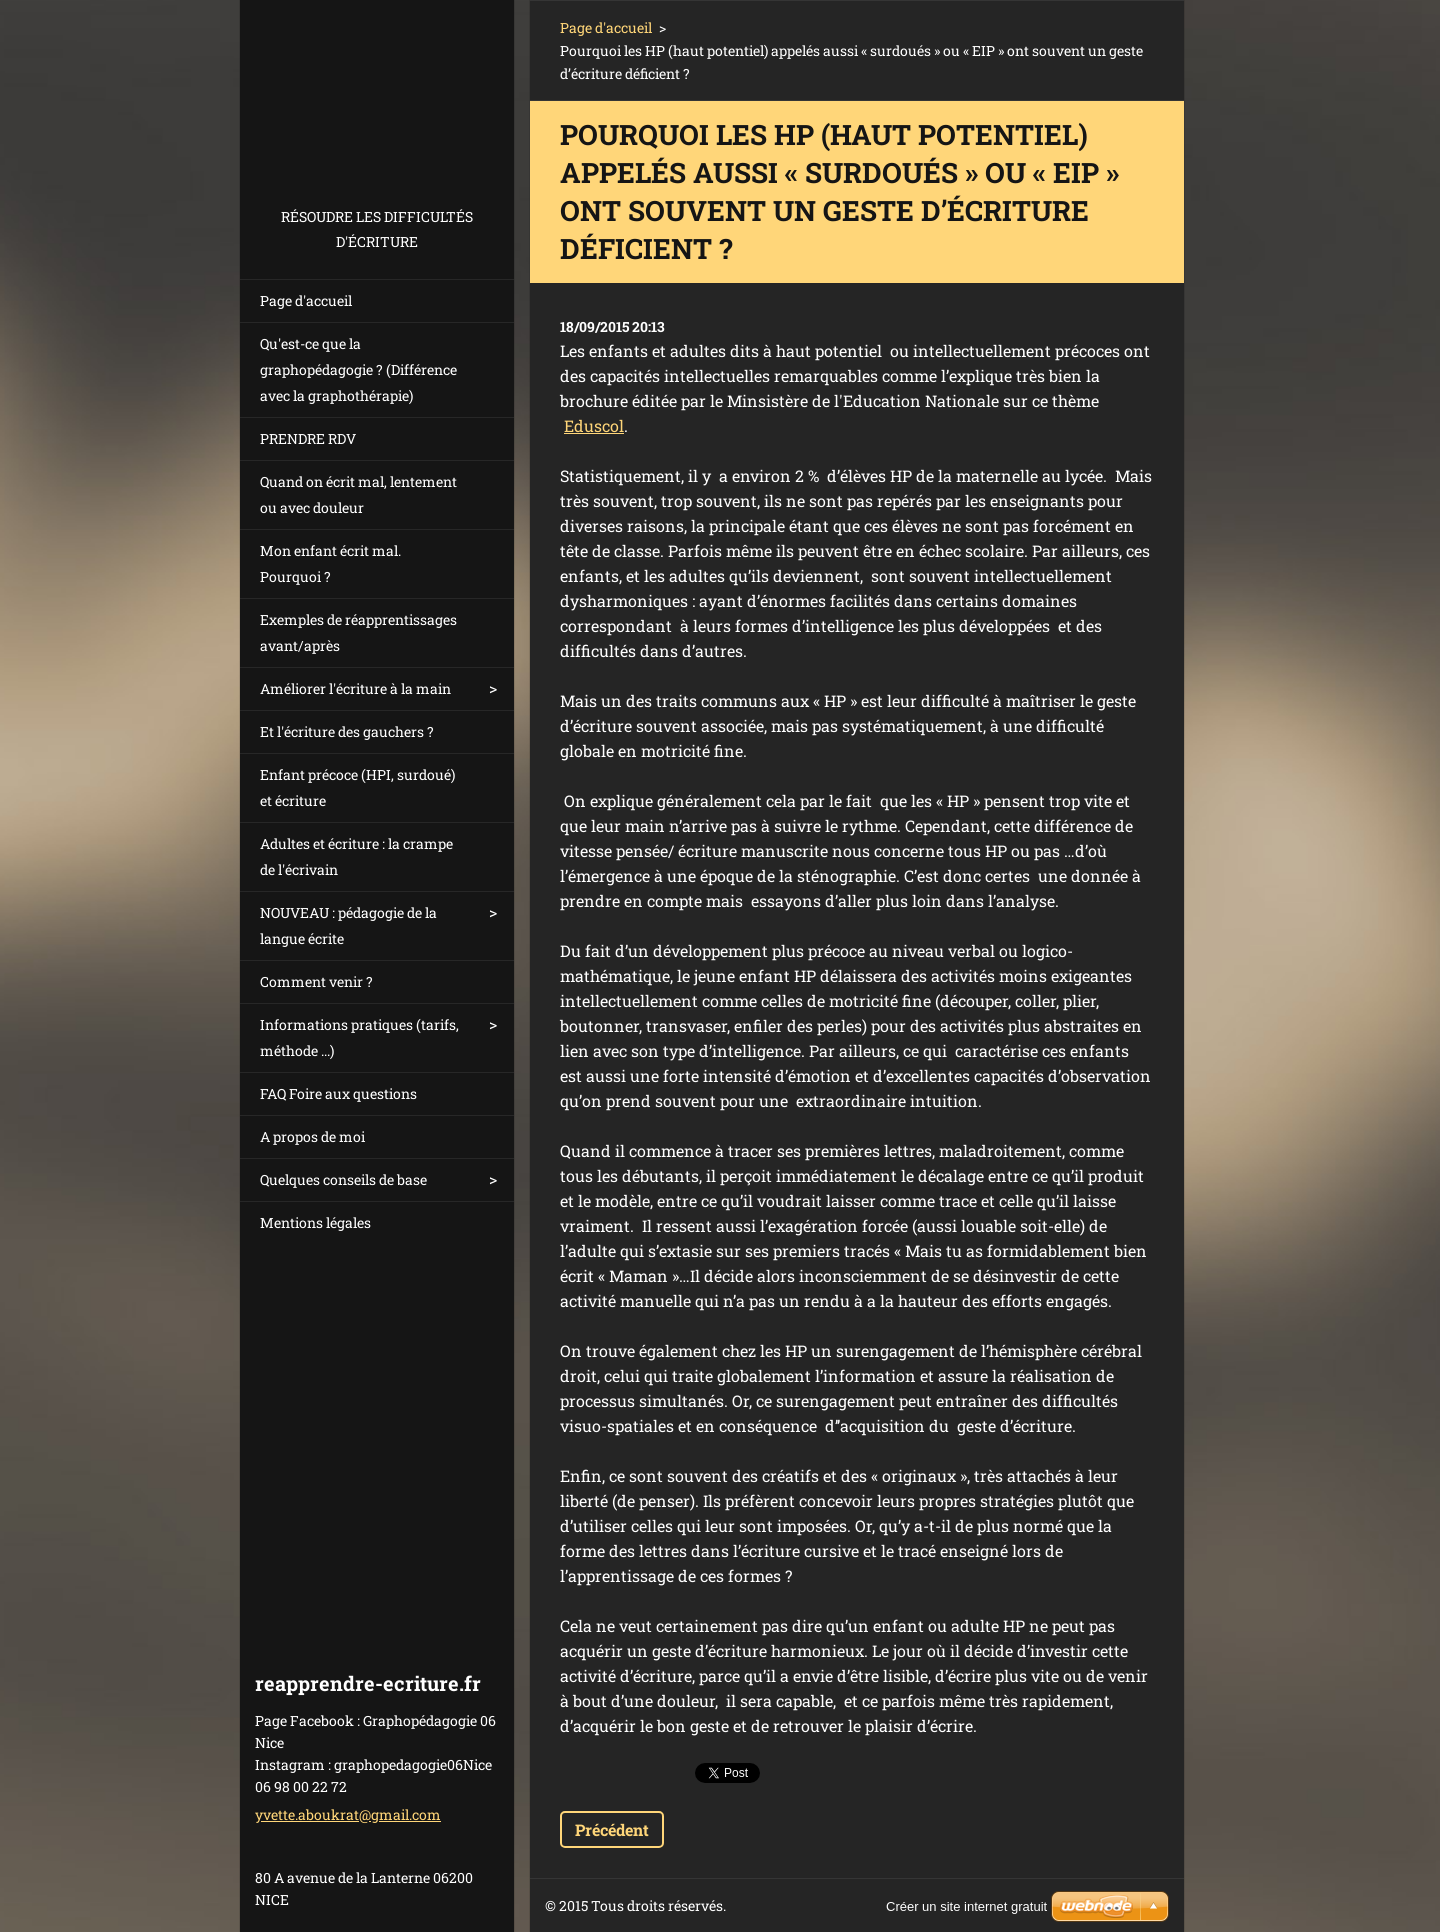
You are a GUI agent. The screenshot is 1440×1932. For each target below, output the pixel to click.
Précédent (612, 1829)
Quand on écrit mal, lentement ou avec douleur (358, 494)
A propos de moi (312, 1136)
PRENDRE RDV (308, 438)
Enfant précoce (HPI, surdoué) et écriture (357, 787)
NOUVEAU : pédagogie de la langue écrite (348, 925)
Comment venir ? (316, 981)
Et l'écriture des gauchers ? (347, 731)
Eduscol (594, 425)
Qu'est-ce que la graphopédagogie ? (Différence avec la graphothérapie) (358, 369)
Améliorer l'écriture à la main (355, 688)
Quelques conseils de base (343, 1179)
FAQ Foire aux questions (338, 1093)
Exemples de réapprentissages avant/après (358, 632)
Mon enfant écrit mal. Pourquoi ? (330, 563)
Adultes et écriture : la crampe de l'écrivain (356, 856)
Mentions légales (315, 1222)
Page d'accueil (306, 300)
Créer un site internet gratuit (966, 1906)
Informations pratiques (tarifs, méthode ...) (359, 1037)
